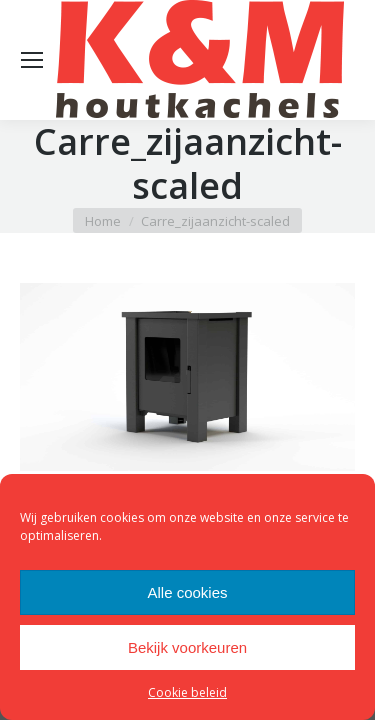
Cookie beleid (187, 692)
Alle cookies (187, 592)
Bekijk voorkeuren (187, 647)
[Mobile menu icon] (32, 60)
